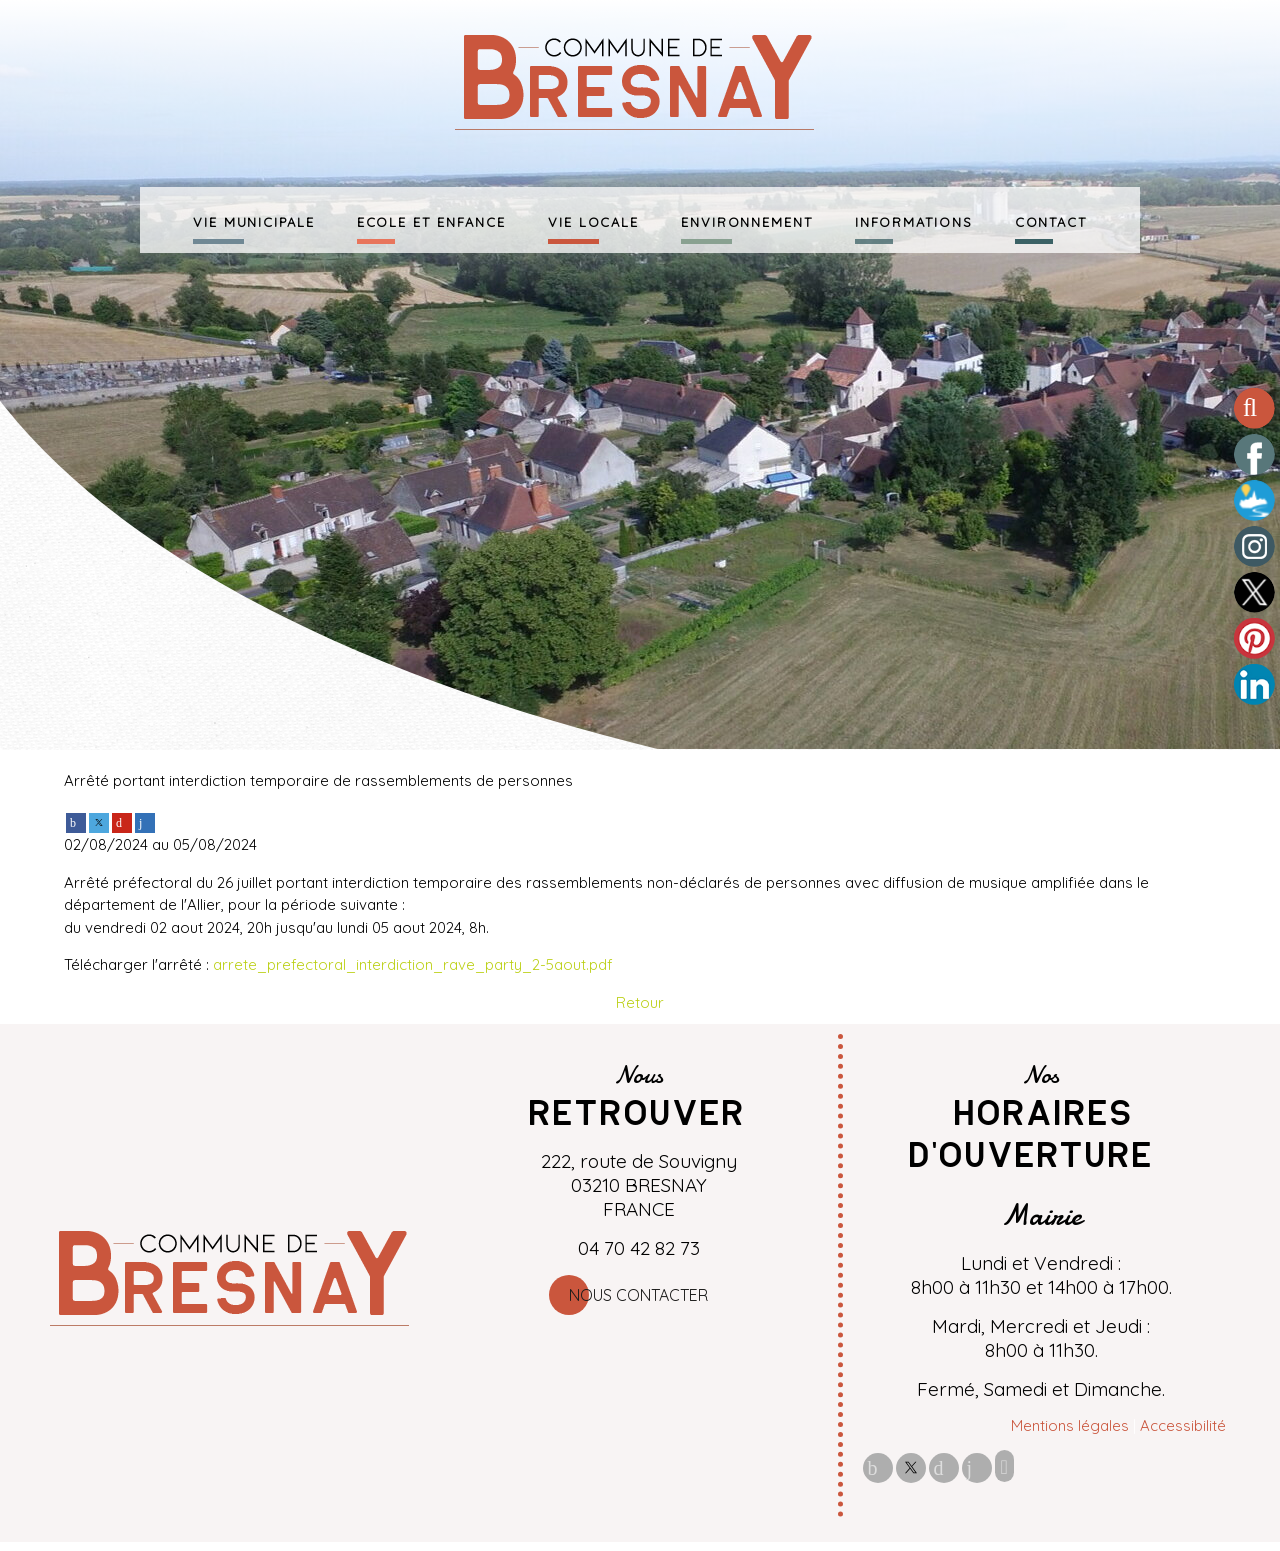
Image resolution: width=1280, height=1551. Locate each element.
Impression (1004, 1466)
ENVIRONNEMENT (747, 220)
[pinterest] (122, 820)
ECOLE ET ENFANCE (431, 220)
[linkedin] (145, 820)
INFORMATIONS (914, 220)
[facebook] (76, 820)
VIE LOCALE (593, 220)
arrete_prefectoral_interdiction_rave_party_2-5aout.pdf (413, 964)
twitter (911, 1467)
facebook (878, 1467)
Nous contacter (638, 1295)
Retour (640, 1002)
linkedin (977, 1467)
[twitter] (99, 820)
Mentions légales (1070, 1425)
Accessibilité (1183, 1425)
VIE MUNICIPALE (254, 220)
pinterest (944, 1467)
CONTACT (1051, 220)
